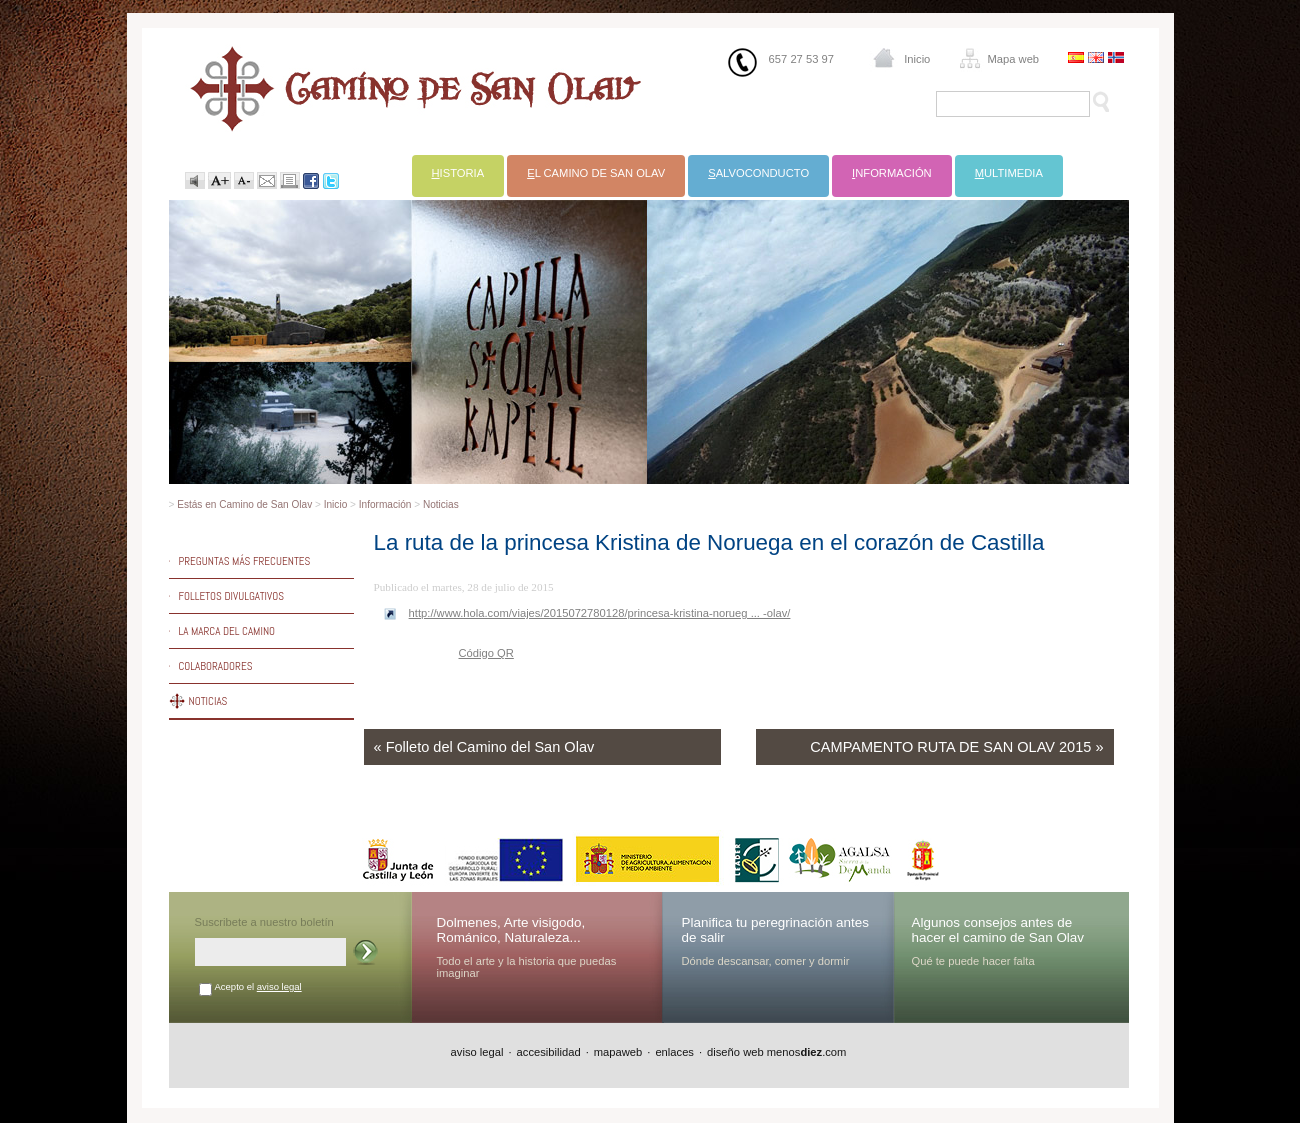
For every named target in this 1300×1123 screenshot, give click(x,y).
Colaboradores (216, 666)
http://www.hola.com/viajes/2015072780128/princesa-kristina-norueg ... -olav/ (600, 613)
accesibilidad (549, 1052)
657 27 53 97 (801, 59)
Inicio (917, 59)
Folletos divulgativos (232, 596)
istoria (458, 173)
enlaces (674, 1052)
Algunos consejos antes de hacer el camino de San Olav (998, 930)
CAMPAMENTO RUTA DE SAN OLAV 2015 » (956, 747)
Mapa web (1013, 59)
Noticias (441, 504)
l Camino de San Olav (596, 173)
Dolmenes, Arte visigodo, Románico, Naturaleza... (511, 930)
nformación (892, 173)
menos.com (807, 1052)
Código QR (486, 653)
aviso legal (279, 986)
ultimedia (1009, 173)
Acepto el (258, 986)
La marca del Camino (227, 631)
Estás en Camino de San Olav (244, 504)
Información (385, 504)
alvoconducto (758, 173)
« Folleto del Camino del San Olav (484, 747)
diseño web (735, 1052)
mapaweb (618, 1052)
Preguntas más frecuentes (245, 561)
